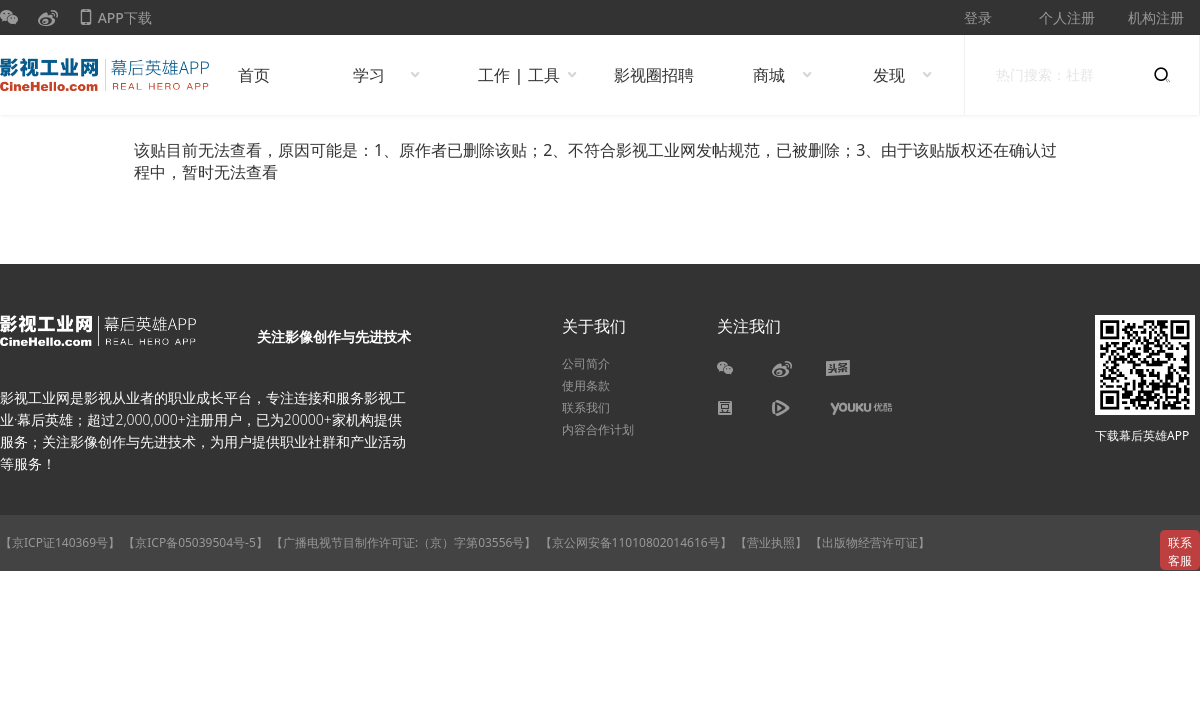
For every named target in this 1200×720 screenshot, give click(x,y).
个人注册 (1067, 17)
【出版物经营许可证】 (870, 542)
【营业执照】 (771, 542)
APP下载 (115, 21)
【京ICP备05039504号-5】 (197, 542)
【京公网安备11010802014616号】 (636, 542)
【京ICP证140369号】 (60, 542)
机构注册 (1156, 17)
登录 (978, 17)
